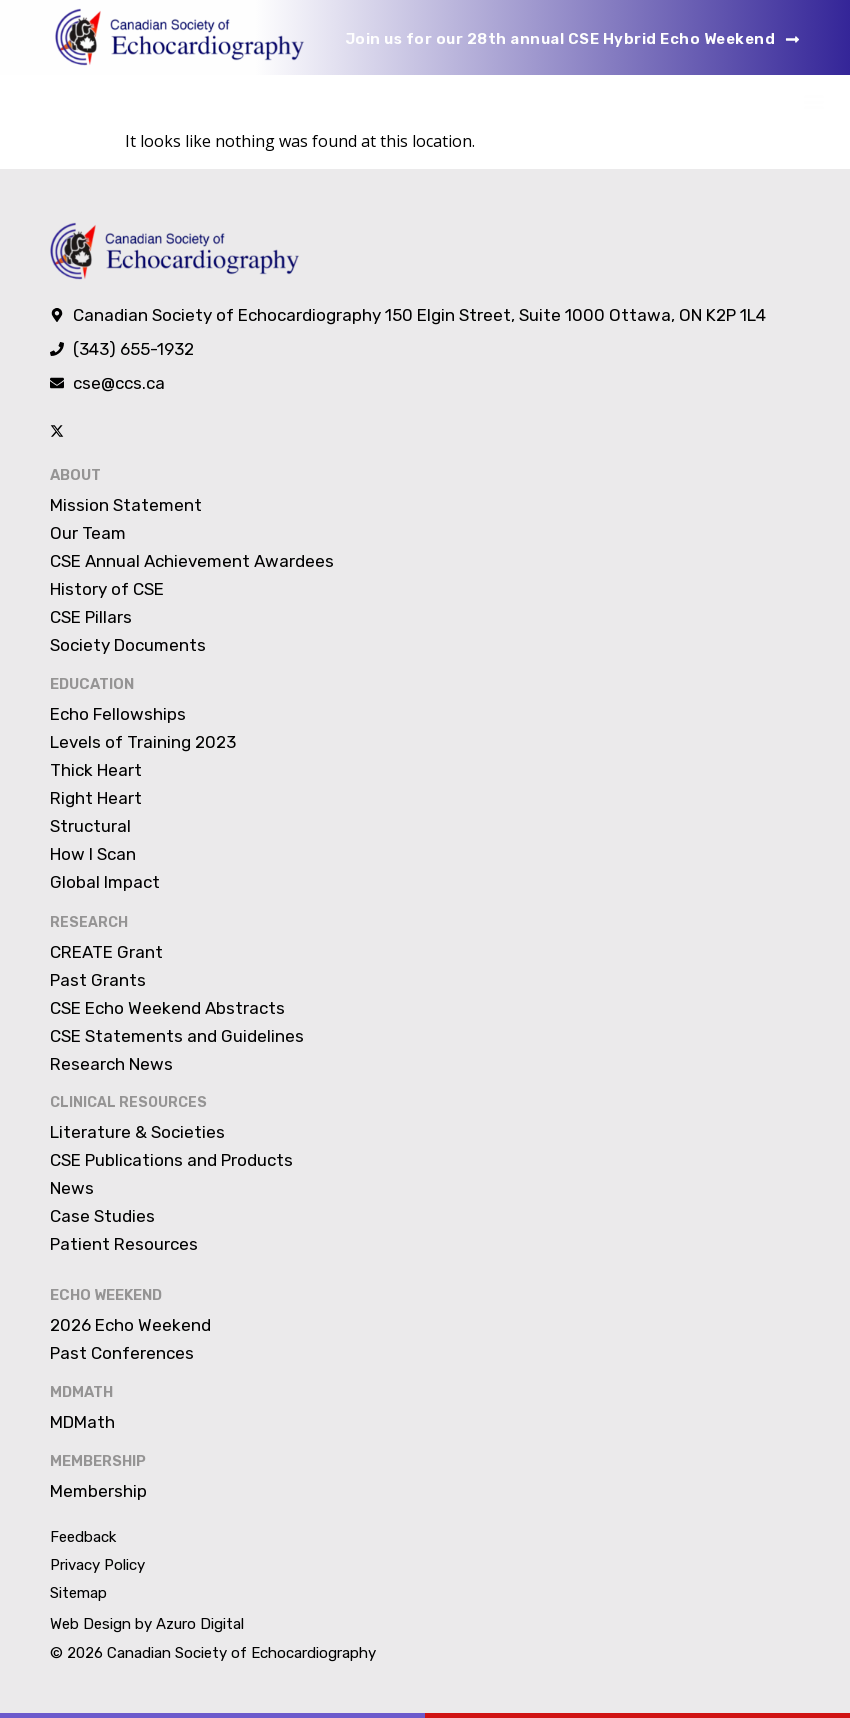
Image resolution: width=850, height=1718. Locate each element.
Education (91, 682)
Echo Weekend (105, 1292)
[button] (813, 101)
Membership (97, 1456)
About (75, 474)
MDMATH (80, 1388)
